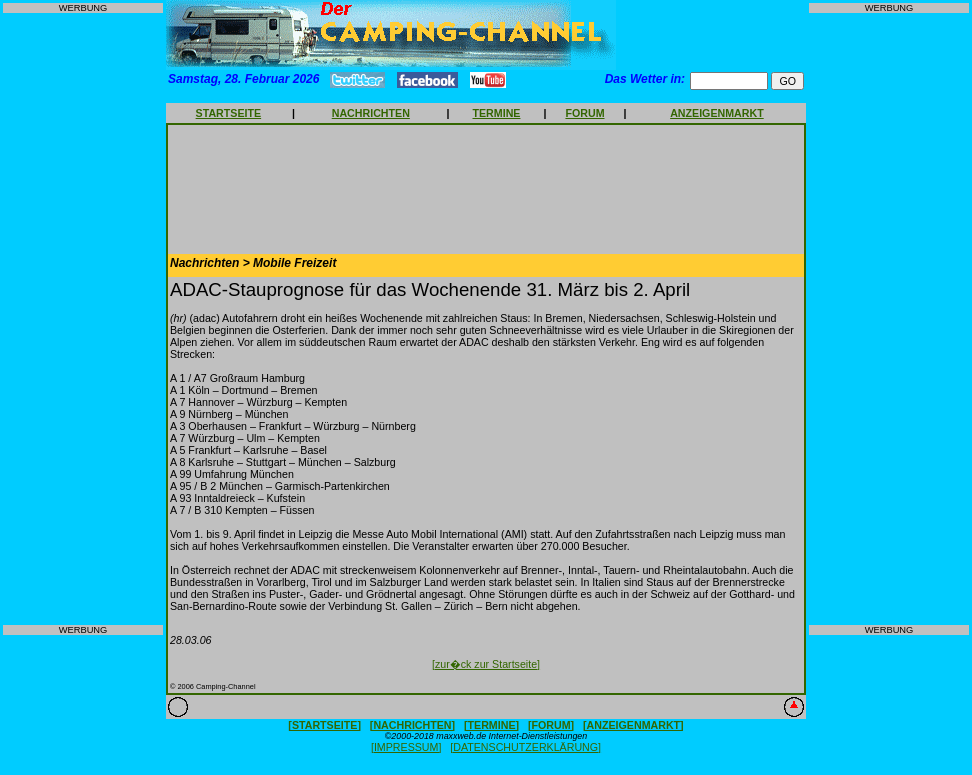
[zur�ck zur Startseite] (486, 664)
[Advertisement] (83, 319)
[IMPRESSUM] (406, 747)
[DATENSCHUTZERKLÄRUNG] (525, 747)
